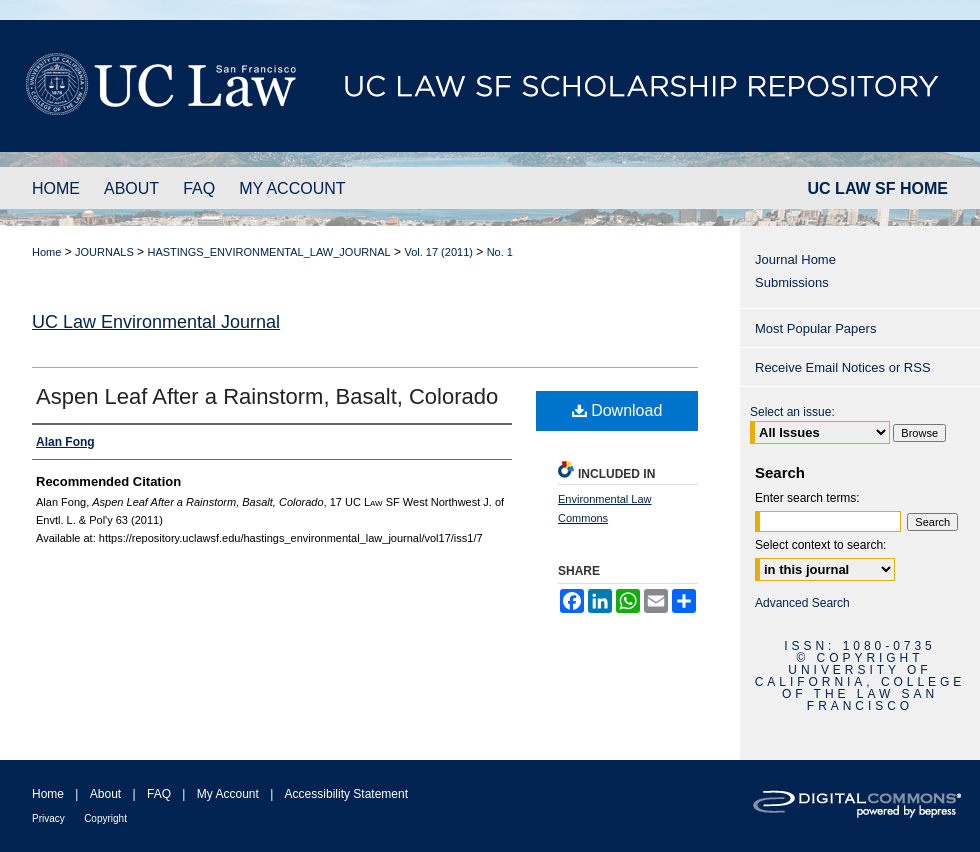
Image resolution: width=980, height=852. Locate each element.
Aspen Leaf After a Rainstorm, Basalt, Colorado (267, 396)
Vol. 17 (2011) (438, 252)
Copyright (105, 818)
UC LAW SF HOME (878, 188)
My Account (228, 794)
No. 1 (500, 252)
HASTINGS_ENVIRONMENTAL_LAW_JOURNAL (268, 252)
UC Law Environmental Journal (156, 322)
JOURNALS (104, 252)
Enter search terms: (807, 498)
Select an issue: (792, 412)
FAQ (159, 794)
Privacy (48, 818)
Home (46, 252)
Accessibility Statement (346, 794)
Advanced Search (802, 603)
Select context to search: (820, 545)
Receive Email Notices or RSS (843, 367)
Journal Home (795, 259)
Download (617, 410)
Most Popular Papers (815, 328)
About (105, 794)
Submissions (792, 282)
